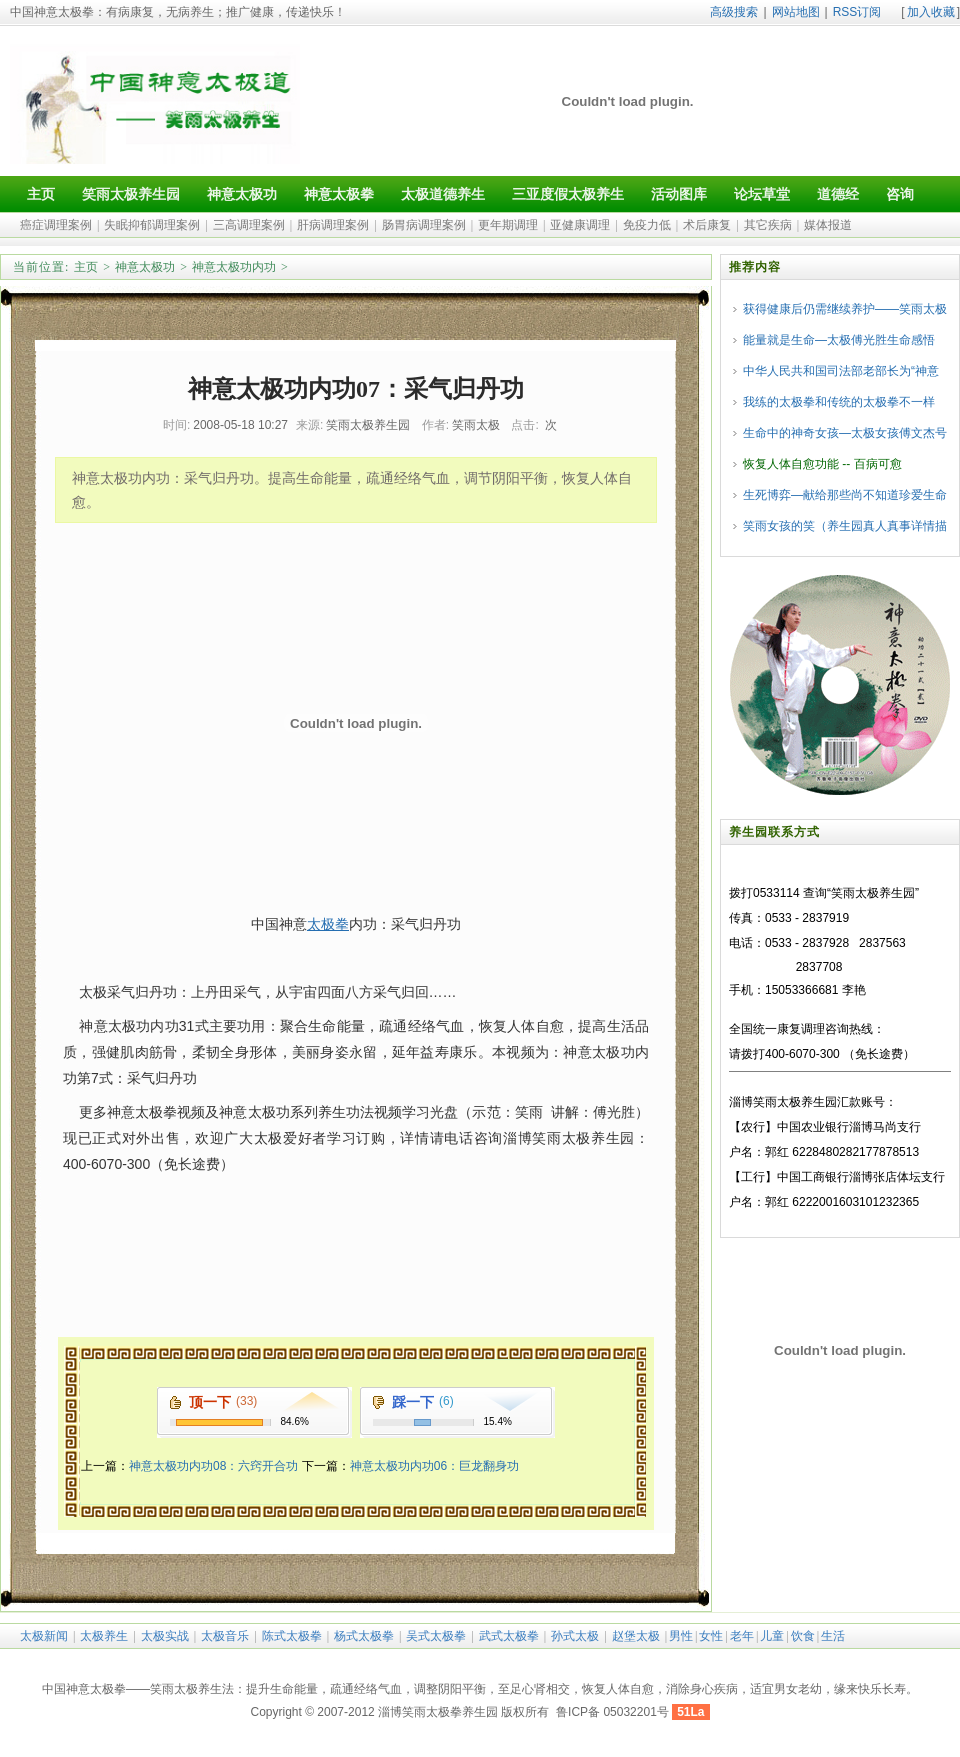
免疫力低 (647, 225)
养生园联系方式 (774, 832)
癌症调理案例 (56, 225)
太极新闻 (44, 1636)
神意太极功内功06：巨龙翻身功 (434, 1466)
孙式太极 (575, 1636)
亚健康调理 (580, 225)
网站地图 (796, 12)
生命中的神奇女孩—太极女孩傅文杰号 (845, 433)
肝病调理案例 (333, 225)
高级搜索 (734, 12)
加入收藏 (931, 12)
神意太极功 (145, 267)
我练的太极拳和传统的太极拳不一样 (839, 402)
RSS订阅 (857, 12)
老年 (742, 1636)
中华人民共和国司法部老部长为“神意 (841, 371)
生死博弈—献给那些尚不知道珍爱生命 (845, 495)
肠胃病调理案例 (424, 225)
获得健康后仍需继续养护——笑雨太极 (845, 309)
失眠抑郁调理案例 (152, 225)
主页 (86, 267)
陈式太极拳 (292, 1636)
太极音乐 (225, 1636)
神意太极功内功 (234, 267)
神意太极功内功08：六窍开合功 (213, 1466)
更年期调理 (508, 225)
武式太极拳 (509, 1636)
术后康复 (707, 225)
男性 (681, 1636)
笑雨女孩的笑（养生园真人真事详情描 (845, 526)
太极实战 (165, 1636)
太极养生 (104, 1636)
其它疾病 (768, 225)
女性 (711, 1636)
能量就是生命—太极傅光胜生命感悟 (839, 340)
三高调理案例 (249, 225)
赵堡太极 (636, 1636)
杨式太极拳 (364, 1636)
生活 (833, 1636)
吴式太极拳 (436, 1636)
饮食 (803, 1636)
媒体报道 (828, 225)
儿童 (772, 1636)
